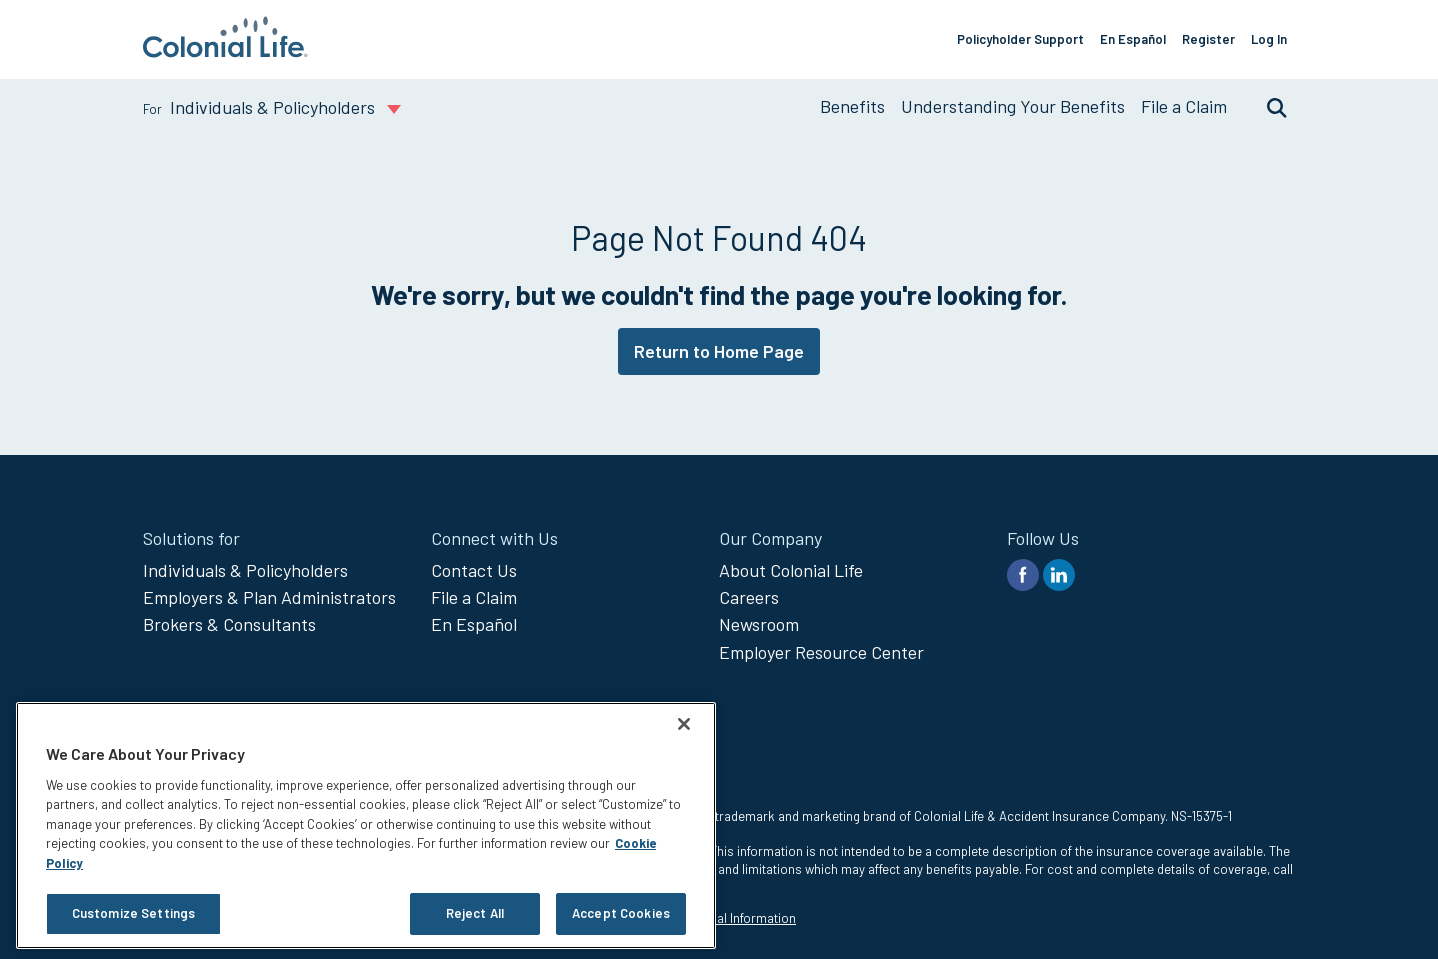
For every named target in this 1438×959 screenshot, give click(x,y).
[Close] (684, 724)
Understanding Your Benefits (1013, 106)
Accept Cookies (621, 913)
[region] (366, 825)
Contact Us (474, 570)
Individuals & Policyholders (245, 570)
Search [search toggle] (1267, 107)
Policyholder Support (1020, 39)
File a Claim (1184, 106)
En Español (1133, 39)
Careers (749, 597)
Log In (1269, 39)
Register (1208, 39)
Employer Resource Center (821, 652)
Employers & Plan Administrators (269, 597)
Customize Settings (133, 913)
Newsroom (759, 624)
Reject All (475, 913)
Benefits (852, 106)
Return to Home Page (719, 351)
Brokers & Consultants (229, 624)
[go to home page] (225, 51)
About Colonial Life (791, 570)
